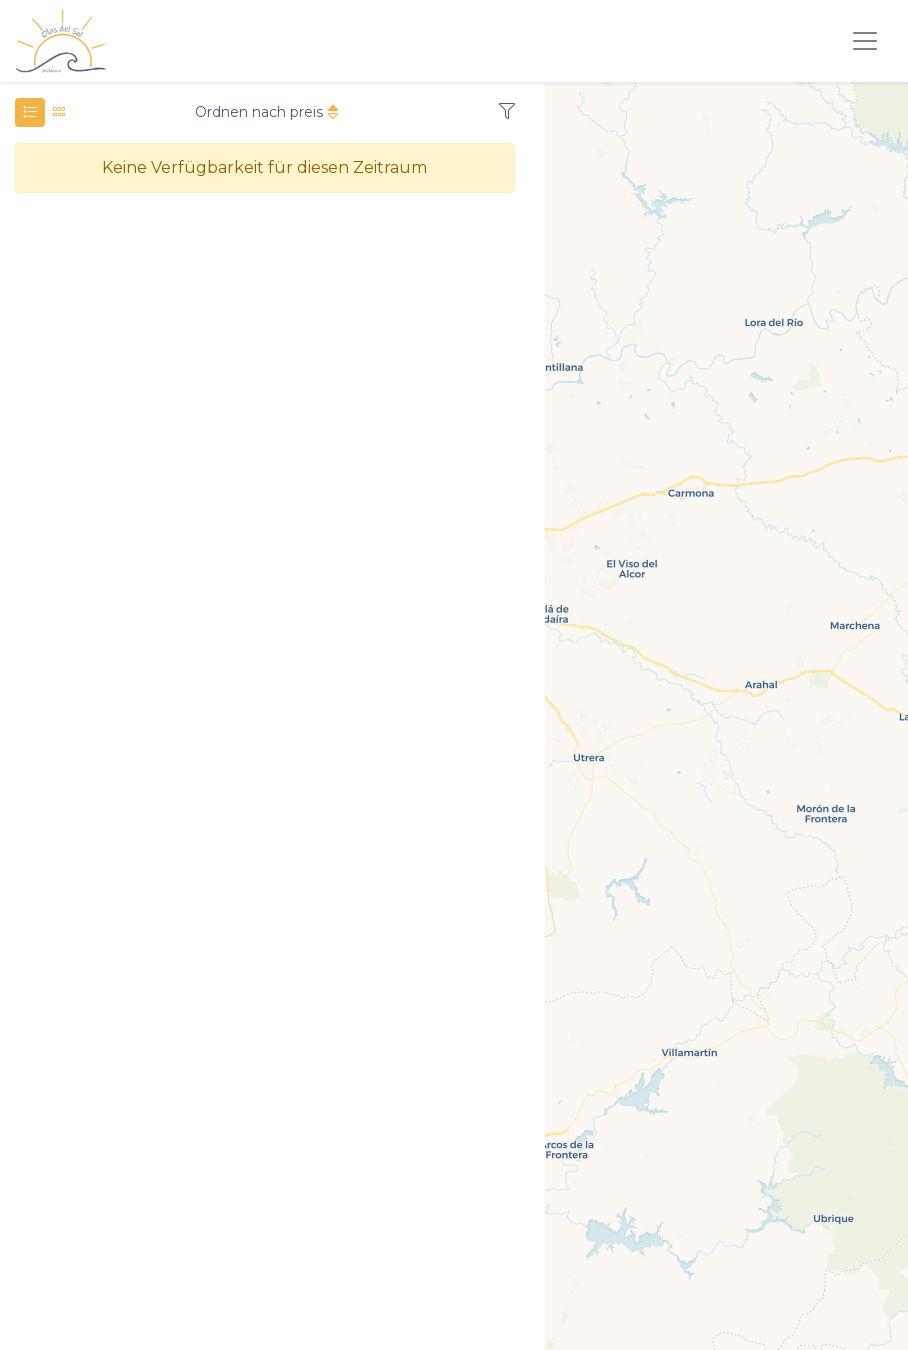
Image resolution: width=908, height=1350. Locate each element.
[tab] (30, 112)
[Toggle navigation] (865, 41)
